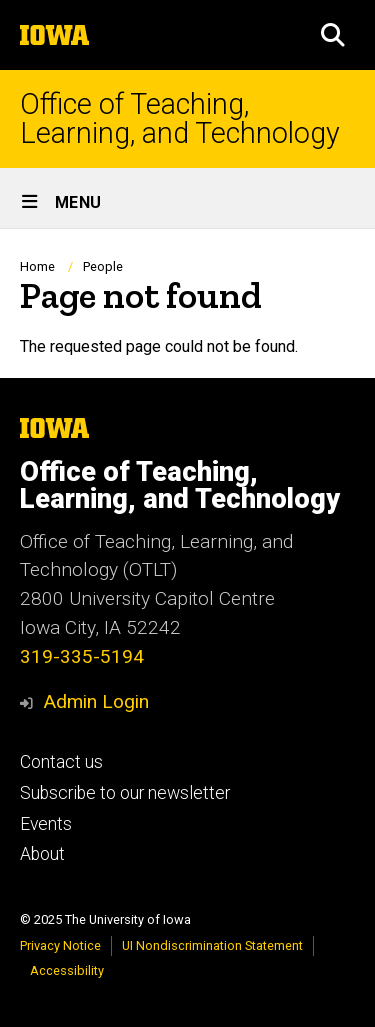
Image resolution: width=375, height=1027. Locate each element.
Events (46, 824)
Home (37, 266)
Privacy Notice (60, 945)
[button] (333, 35)
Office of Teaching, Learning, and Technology (180, 119)
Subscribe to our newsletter (125, 793)
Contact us (61, 762)
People (103, 266)
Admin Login (96, 701)
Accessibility (67, 970)
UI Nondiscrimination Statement (212, 945)
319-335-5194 (82, 656)
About (42, 854)
